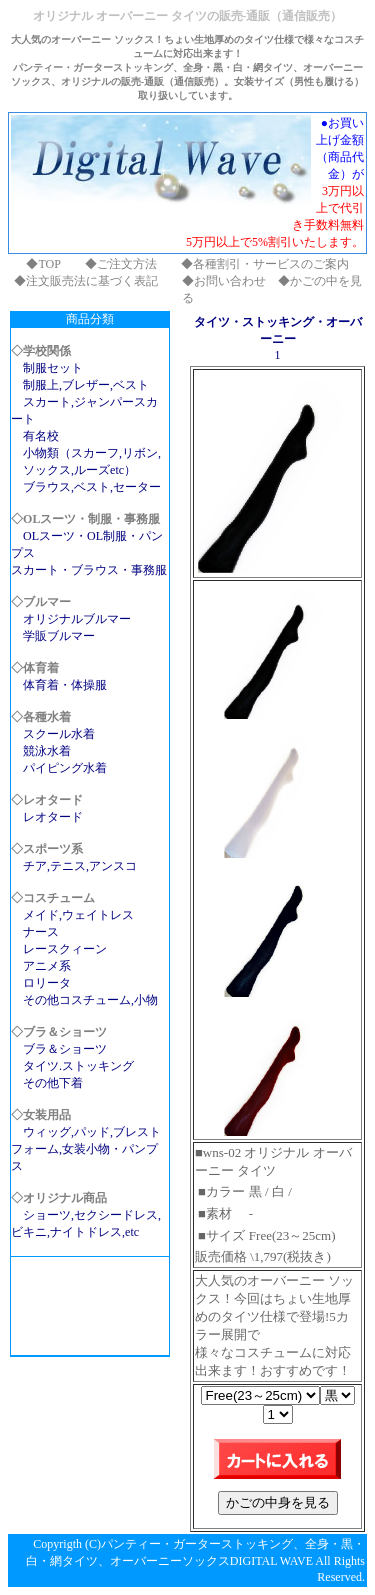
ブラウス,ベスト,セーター (92, 487)
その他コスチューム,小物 (90, 1000)
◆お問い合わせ (224, 281)
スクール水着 (59, 734)
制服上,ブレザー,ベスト (86, 385)
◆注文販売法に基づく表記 (86, 281)
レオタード (53, 817)
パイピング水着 (65, 768)
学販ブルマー (59, 636)
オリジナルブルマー (77, 619)
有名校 (41, 436)
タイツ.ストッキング (78, 1066)
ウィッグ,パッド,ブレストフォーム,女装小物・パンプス (86, 1149)
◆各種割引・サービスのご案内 (265, 264)
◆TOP (43, 264)
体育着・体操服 (65, 685)
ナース (41, 932)
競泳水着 (47, 751)
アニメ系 (47, 966)
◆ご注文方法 (121, 264)
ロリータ (47, 983)
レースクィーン (65, 949)
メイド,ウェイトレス (78, 915)
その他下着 (53, 1083)
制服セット (53, 368)
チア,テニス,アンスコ (80, 866)
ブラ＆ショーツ (65, 1049)
